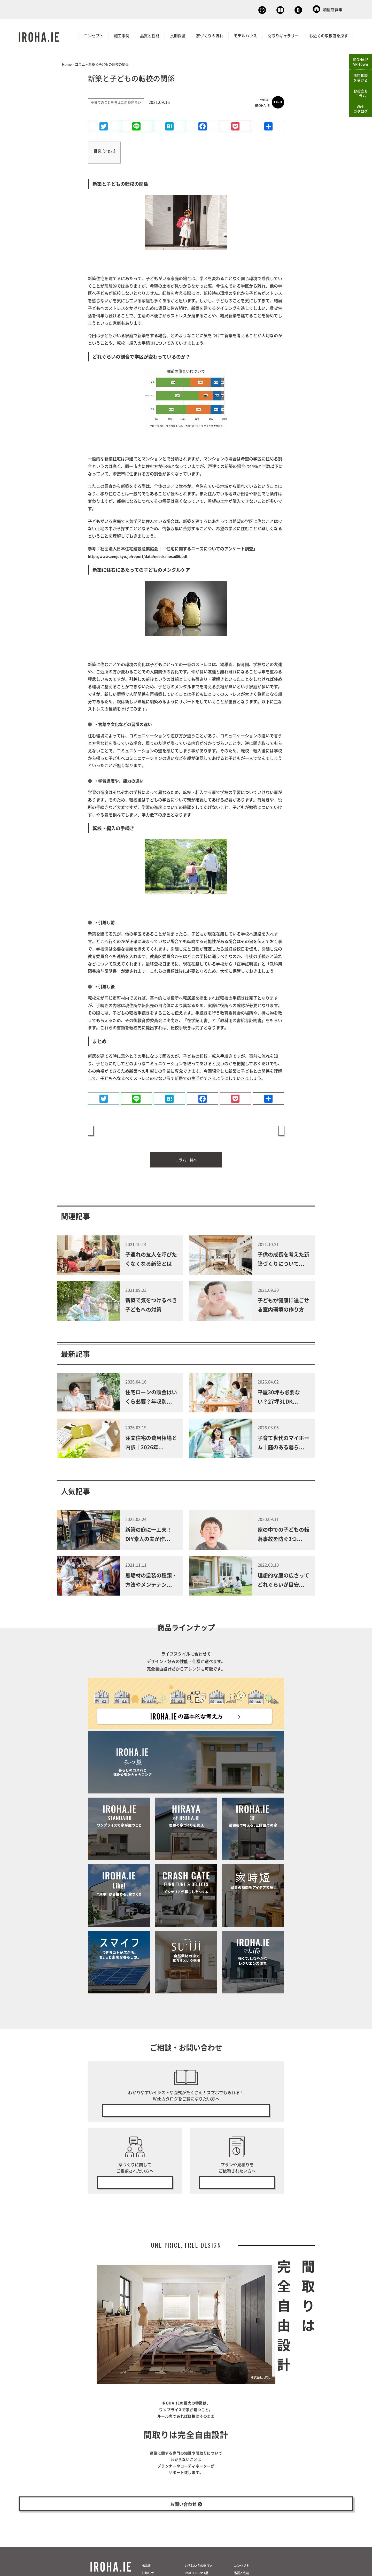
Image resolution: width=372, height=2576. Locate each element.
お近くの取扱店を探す (328, 34)
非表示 (109, 149)
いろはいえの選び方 (199, 2572)
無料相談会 (207, 9)
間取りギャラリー (283, 34)
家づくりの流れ (209, 34)
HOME (146, 2572)
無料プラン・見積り (237, 2178)
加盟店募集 (327, 9)
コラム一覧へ (186, 1152)
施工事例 (121, 34)
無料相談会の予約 (135, 2178)
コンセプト (93, 34)
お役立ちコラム (360, 93)
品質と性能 (149, 34)
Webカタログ (247, 9)
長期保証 (177, 34)
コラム (80, 63)
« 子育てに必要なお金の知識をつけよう (126, 1129)
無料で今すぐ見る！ (186, 2104)
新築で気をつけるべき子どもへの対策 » (245, 1129)
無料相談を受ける (360, 77)
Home (67, 63)
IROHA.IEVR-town (360, 62)
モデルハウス (245, 34)
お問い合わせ (288, 9)
